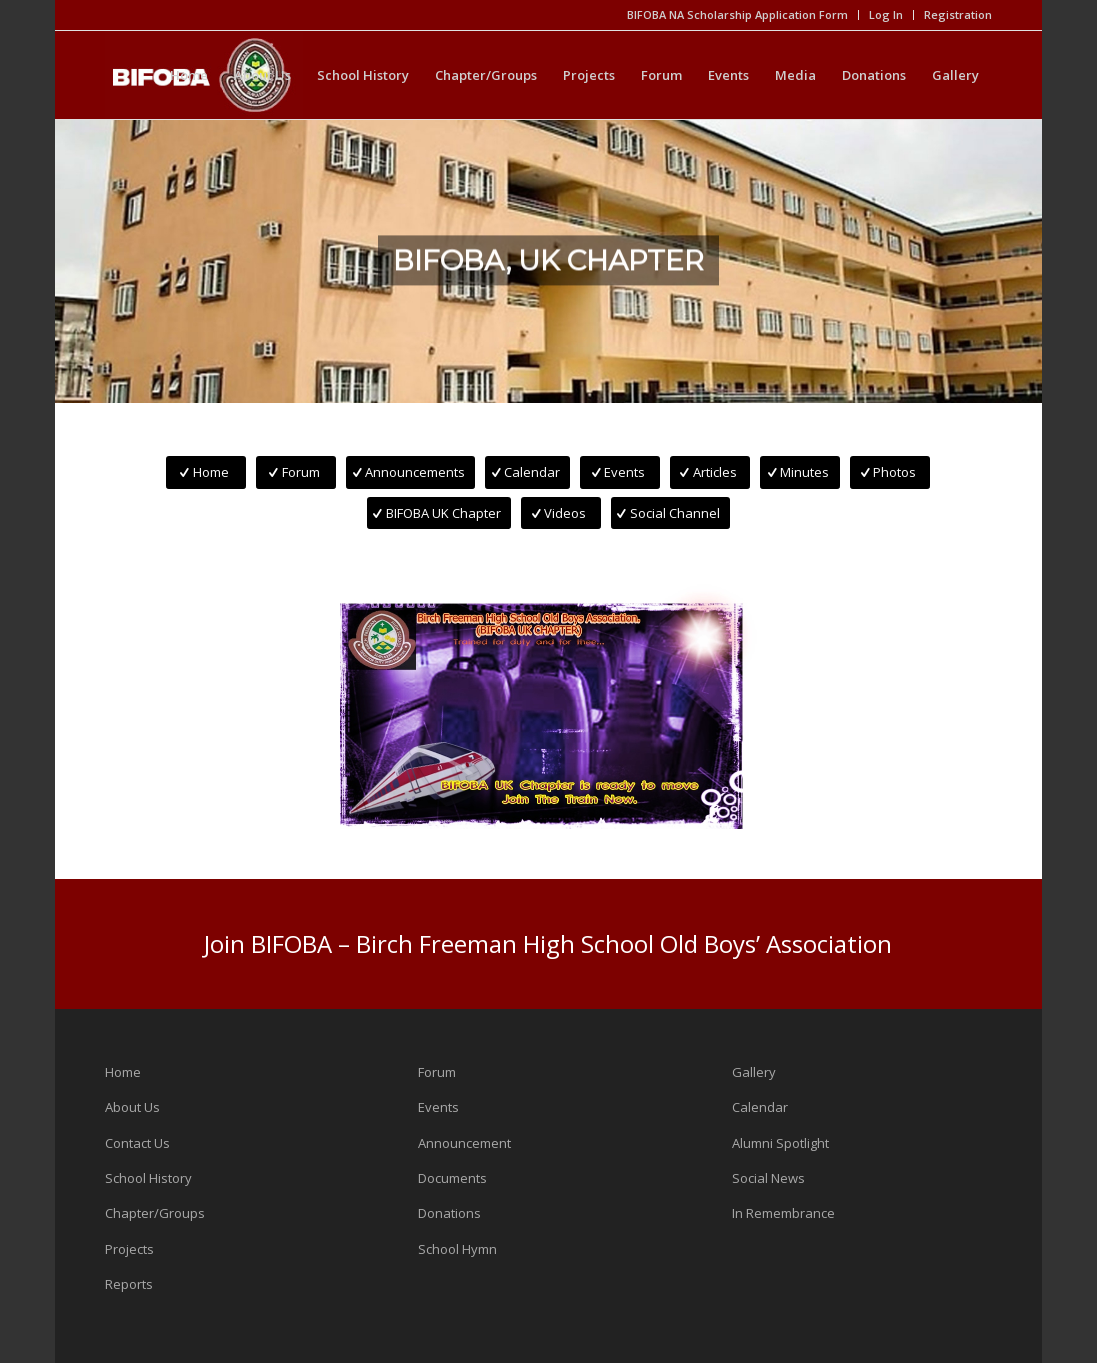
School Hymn (457, 1249)
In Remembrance (783, 1213)
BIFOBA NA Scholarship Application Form (737, 14)
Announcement (464, 1143)
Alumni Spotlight (780, 1143)
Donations (449, 1213)
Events (438, 1107)
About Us (132, 1107)
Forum (437, 1072)
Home (123, 1072)
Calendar (760, 1107)
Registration (958, 14)
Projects (129, 1249)
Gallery (754, 1072)
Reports (129, 1284)
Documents (452, 1178)
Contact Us (137, 1143)
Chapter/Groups (155, 1213)
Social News (768, 1178)
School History (148, 1178)
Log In (886, 14)
